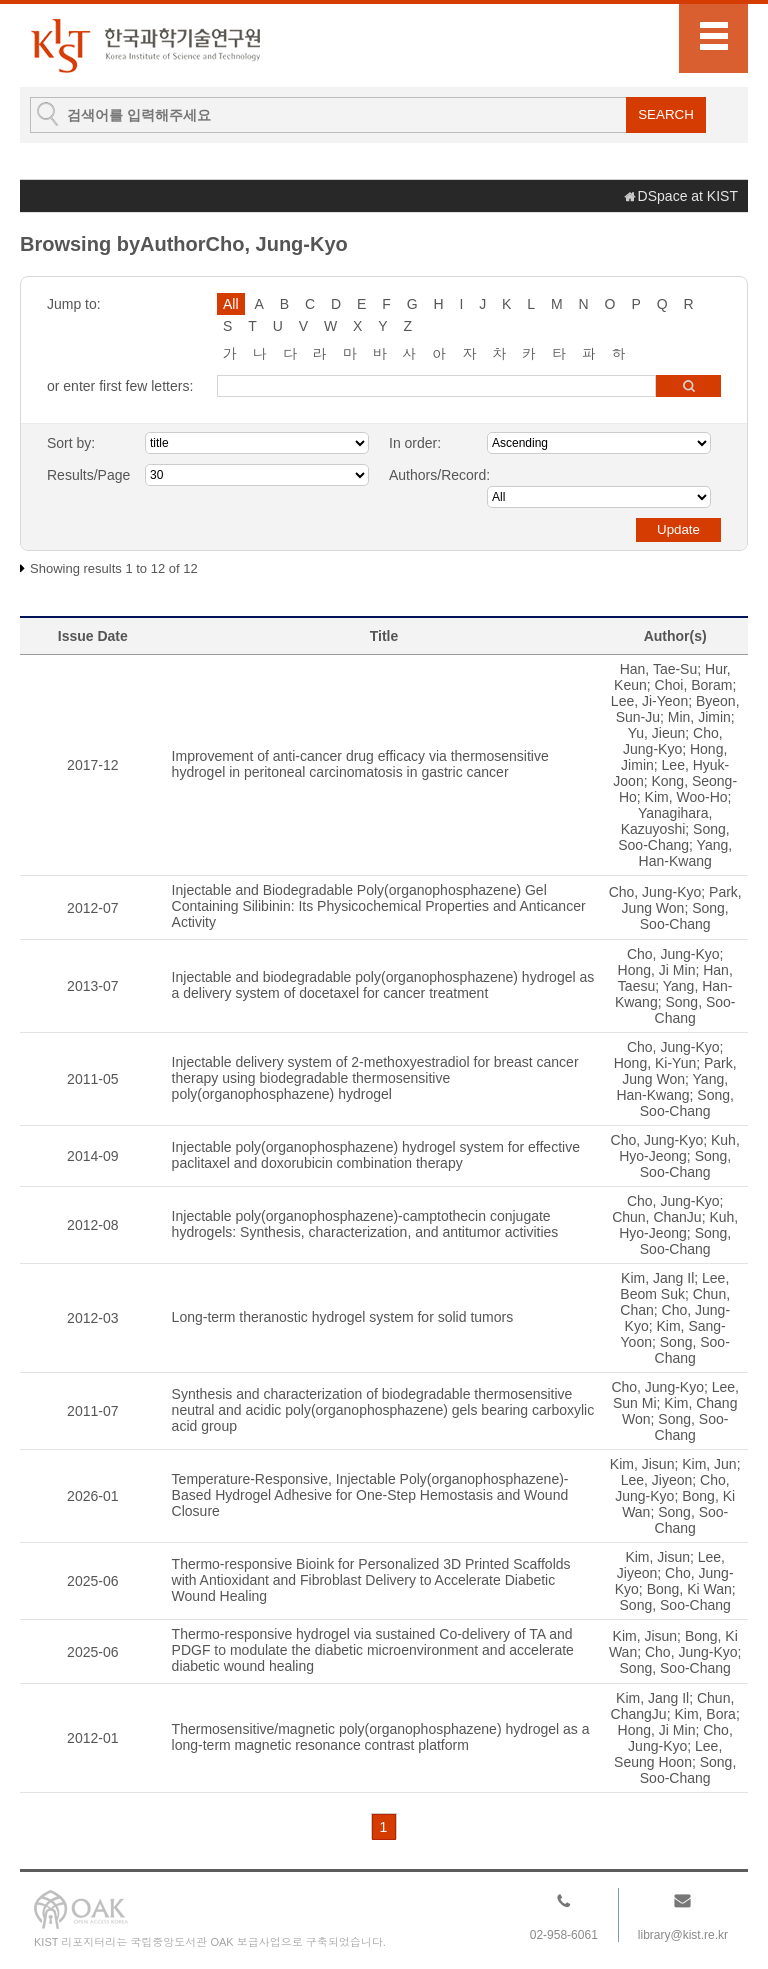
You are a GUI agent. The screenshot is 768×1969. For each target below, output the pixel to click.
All (231, 304)
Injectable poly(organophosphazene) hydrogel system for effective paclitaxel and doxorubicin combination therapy (376, 1155)
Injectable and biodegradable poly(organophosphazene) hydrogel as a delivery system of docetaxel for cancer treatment (383, 985)
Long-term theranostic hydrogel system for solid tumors (343, 1317)
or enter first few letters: (120, 386)
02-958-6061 (564, 1935)
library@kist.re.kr (683, 1935)
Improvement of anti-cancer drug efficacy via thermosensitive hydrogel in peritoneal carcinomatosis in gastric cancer (360, 764)
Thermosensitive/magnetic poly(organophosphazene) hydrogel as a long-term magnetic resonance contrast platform (381, 1737)
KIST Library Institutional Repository (145, 45)
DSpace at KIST (688, 196)
